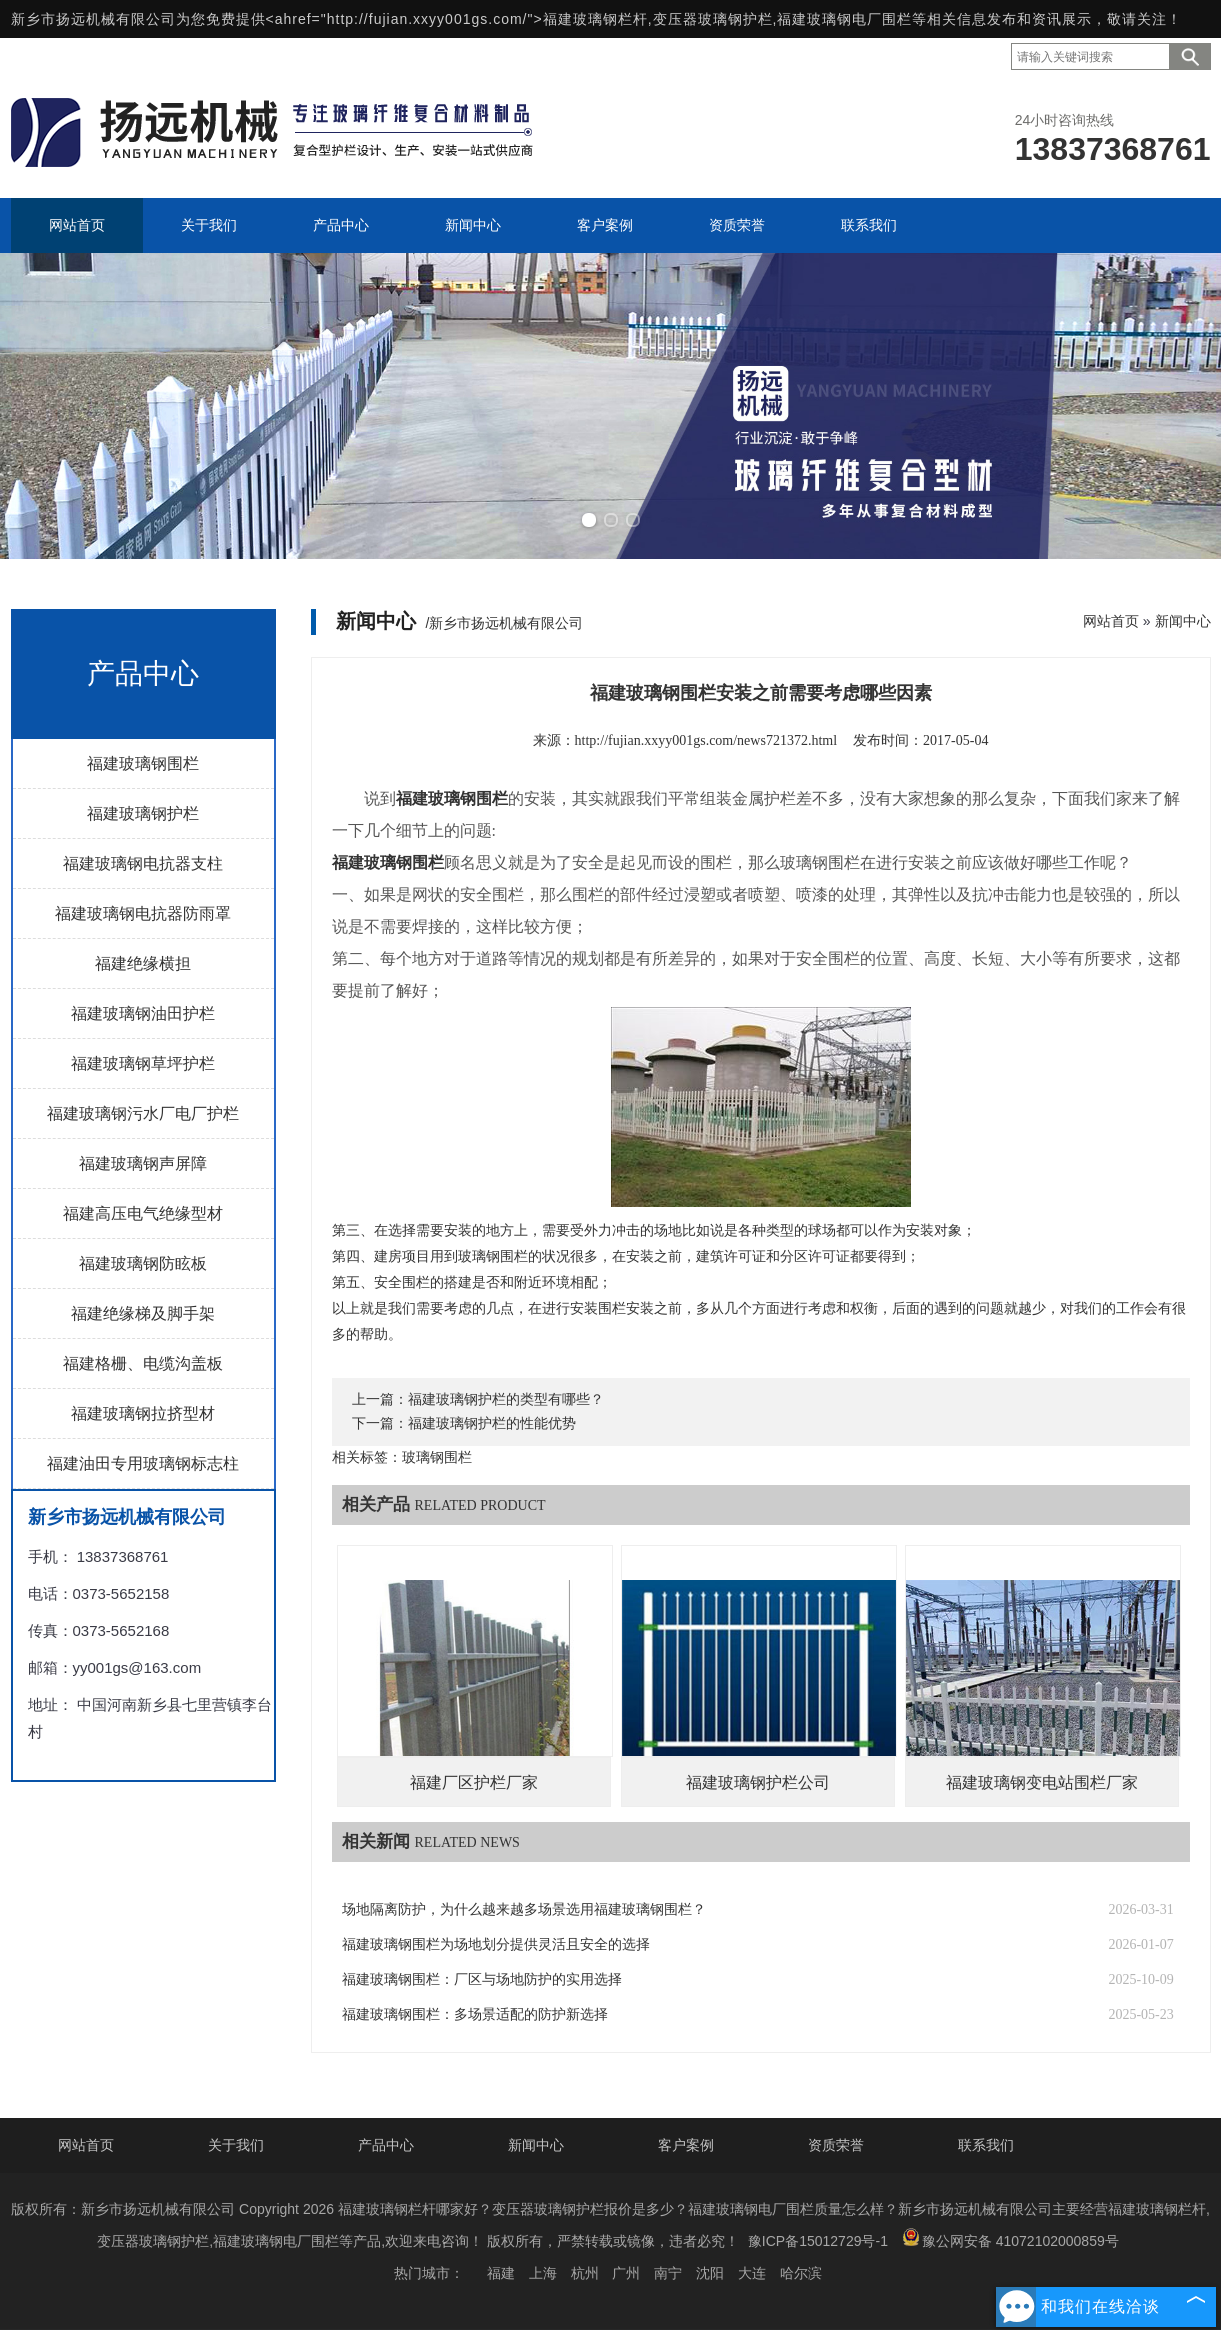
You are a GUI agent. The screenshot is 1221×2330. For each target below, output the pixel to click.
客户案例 (686, 2145)
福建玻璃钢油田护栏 (143, 1013)
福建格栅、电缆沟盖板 (143, 1363)
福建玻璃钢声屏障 (143, 1163)
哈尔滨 (801, 2273)
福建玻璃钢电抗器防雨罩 (143, 913)
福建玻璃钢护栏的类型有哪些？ (506, 1399)
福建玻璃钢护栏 (143, 813)
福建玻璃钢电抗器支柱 (143, 863)
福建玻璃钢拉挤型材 (143, 1413)
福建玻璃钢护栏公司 (758, 1782)
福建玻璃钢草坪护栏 (143, 1063)
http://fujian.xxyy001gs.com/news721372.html (706, 740)
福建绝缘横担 (143, 963)
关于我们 (236, 2145)
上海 (543, 2273)
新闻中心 (1183, 621)
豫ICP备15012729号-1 (818, 2241)
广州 (626, 2273)
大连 (752, 2273)
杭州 (585, 2273)
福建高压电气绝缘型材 (143, 1213)
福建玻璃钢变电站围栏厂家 (1042, 1782)
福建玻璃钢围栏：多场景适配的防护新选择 (475, 2014)
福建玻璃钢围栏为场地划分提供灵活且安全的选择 (496, 1944)
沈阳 (710, 2273)
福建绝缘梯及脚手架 (143, 1313)
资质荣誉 (836, 2145)
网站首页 (1111, 621)
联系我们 (986, 2145)
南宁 (668, 2273)
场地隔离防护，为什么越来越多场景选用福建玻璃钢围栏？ (524, 1909)
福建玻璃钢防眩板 (143, 1263)
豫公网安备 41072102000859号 (1010, 2238)
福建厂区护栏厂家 (474, 1782)
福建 (501, 2273)
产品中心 (386, 2145)
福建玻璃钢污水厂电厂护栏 (143, 1113)
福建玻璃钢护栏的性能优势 (492, 1423)
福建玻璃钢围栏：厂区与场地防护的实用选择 (482, 1979)
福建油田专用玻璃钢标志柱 (143, 1463)
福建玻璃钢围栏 (143, 763)
